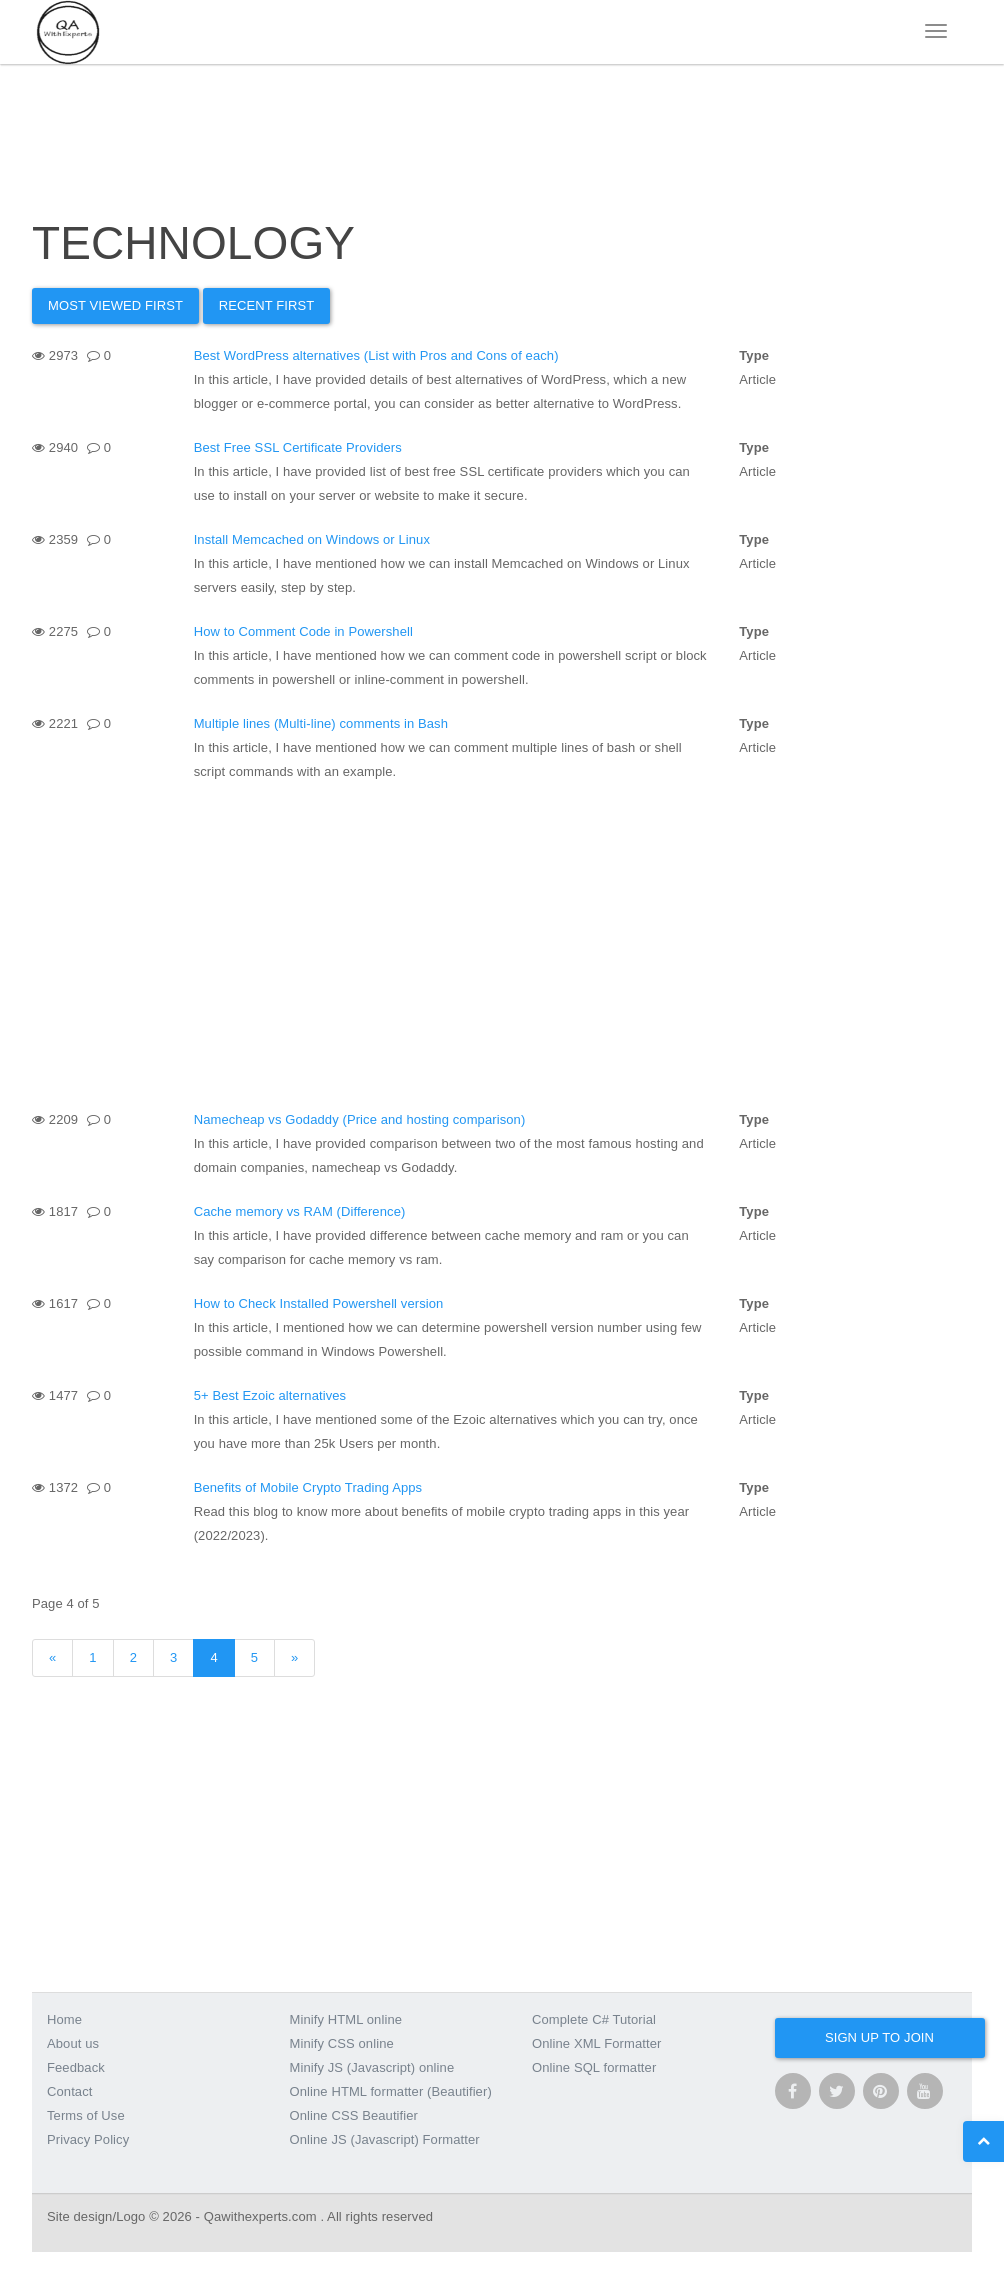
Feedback (76, 2067)
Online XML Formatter (596, 2043)
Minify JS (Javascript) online (372, 2067)
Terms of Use (86, 2115)
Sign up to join (879, 2037)
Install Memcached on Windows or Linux (312, 539)
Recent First (267, 305)
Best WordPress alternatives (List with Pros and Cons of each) (376, 355)
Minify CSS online (342, 2043)
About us (73, 2043)
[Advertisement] (502, 944)
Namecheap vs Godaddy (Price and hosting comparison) (360, 1119)
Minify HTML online (346, 2019)
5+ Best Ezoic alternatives (270, 1395)
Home (64, 2019)
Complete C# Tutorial (594, 2019)
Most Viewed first (115, 305)
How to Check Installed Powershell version (319, 1303)
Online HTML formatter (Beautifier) (391, 2091)
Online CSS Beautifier (354, 2115)
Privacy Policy (88, 2139)
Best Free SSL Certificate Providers (298, 447)
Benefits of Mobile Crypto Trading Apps (308, 1487)
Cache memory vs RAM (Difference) (300, 1211)
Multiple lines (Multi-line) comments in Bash (321, 723)
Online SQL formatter (594, 2067)
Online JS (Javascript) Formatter (385, 2139)
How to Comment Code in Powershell (303, 631)
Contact (70, 2091)
